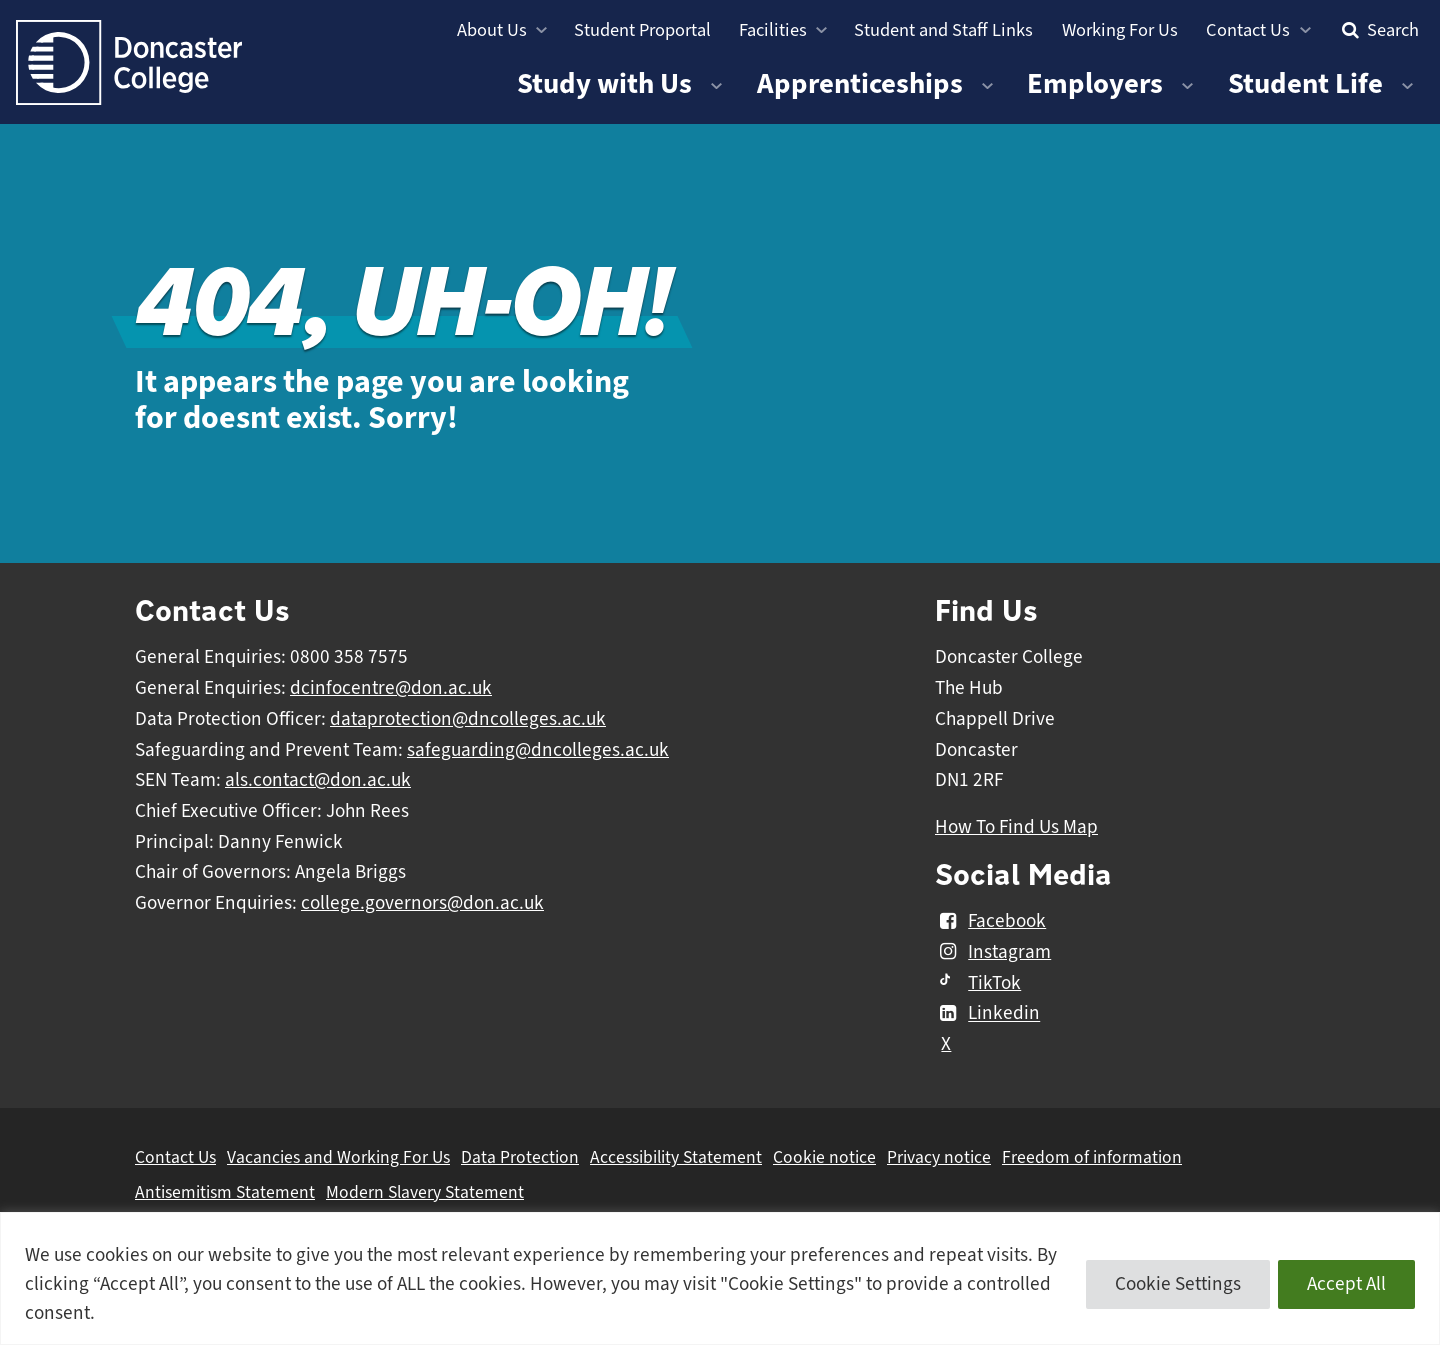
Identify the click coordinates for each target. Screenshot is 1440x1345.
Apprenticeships (860, 83)
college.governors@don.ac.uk (422, 903)
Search (1378, 29)
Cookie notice (824, 1157)
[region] (720, 1278)
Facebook (990, 921)
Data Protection (520, 1157)
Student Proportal (642, 29)
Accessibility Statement (676, 1157)
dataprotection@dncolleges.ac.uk (468, 719)
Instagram (993, 952)
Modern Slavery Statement (425, 1192)
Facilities (773, 29)
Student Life (1305, 83)
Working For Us (1120, 29)
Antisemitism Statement (225, 1192)
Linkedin (987, 1014)
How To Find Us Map (1016, 827)
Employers (1095, 83)
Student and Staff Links (943, 29)
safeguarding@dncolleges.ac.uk (538, 750)
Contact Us (1248, 29)
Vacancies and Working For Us (338, 1157)
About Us (492, 29)
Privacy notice (939, 1157)
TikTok (978, 983)
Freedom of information (1092, 1157)
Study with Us (604, 83)
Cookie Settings (1178, 1284)
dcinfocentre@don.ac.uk (391, 688)
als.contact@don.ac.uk (318, 780)
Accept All (1346, 1284)
